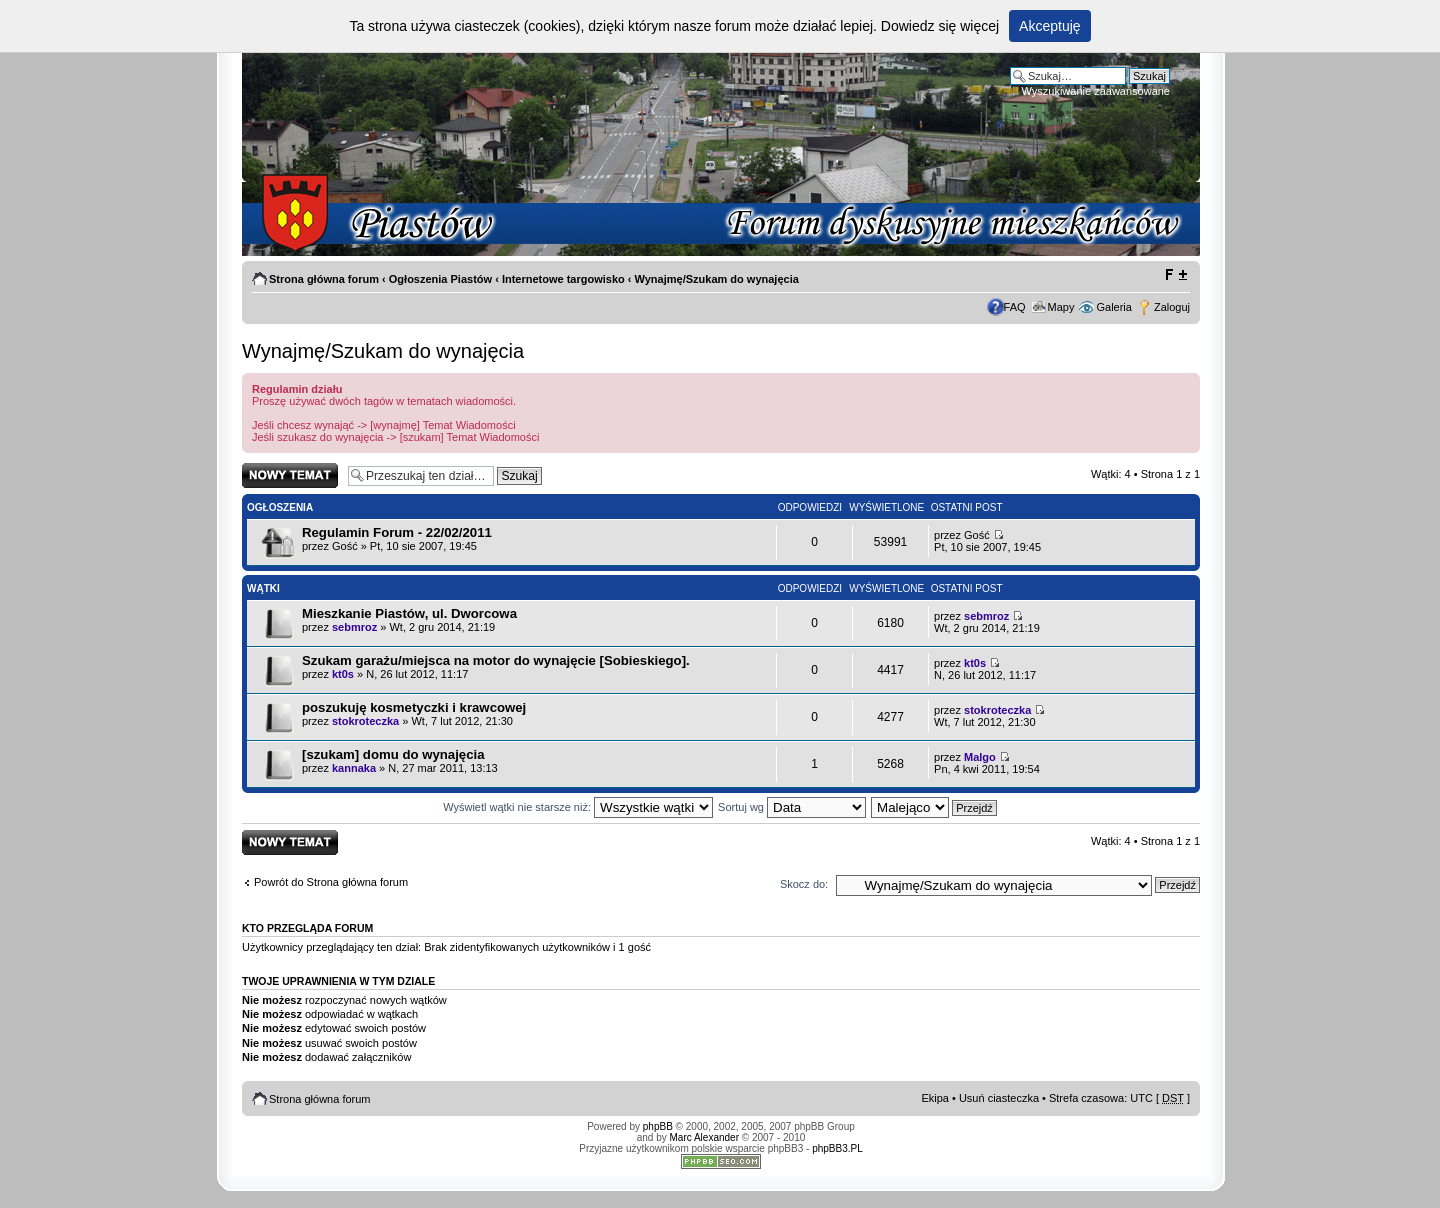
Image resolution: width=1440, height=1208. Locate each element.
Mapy (1061, 307)
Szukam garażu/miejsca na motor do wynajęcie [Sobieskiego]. (496, 660)
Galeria (1113, 307)
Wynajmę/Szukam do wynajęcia (717, 279)
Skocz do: (804, 884)
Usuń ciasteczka (999, 1098)
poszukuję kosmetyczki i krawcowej (414, 707)
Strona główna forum (324, 279)
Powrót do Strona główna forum (331, 882)
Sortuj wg (792, 807)
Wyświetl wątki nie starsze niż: (578, 807)
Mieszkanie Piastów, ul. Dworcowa (409, 613)
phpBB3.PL (837, 1148)
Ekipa (935, 1098)
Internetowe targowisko (563, 279)
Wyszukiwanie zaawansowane (1096, 91)
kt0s (343, 674)
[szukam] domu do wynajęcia (393, 754)
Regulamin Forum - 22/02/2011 (397, 532)
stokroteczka (365, 721)
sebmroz (354, 627)
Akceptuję (1049, 26)
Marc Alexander (704, 1137)
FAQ (1015, 307)
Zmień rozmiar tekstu (1175, 275)
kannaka (354, 768)
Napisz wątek (290, 475)
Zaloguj (1172, 307)
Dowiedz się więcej (940, 26)
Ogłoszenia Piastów (440, 279)
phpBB (658, 1126)
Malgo (980, 757)
